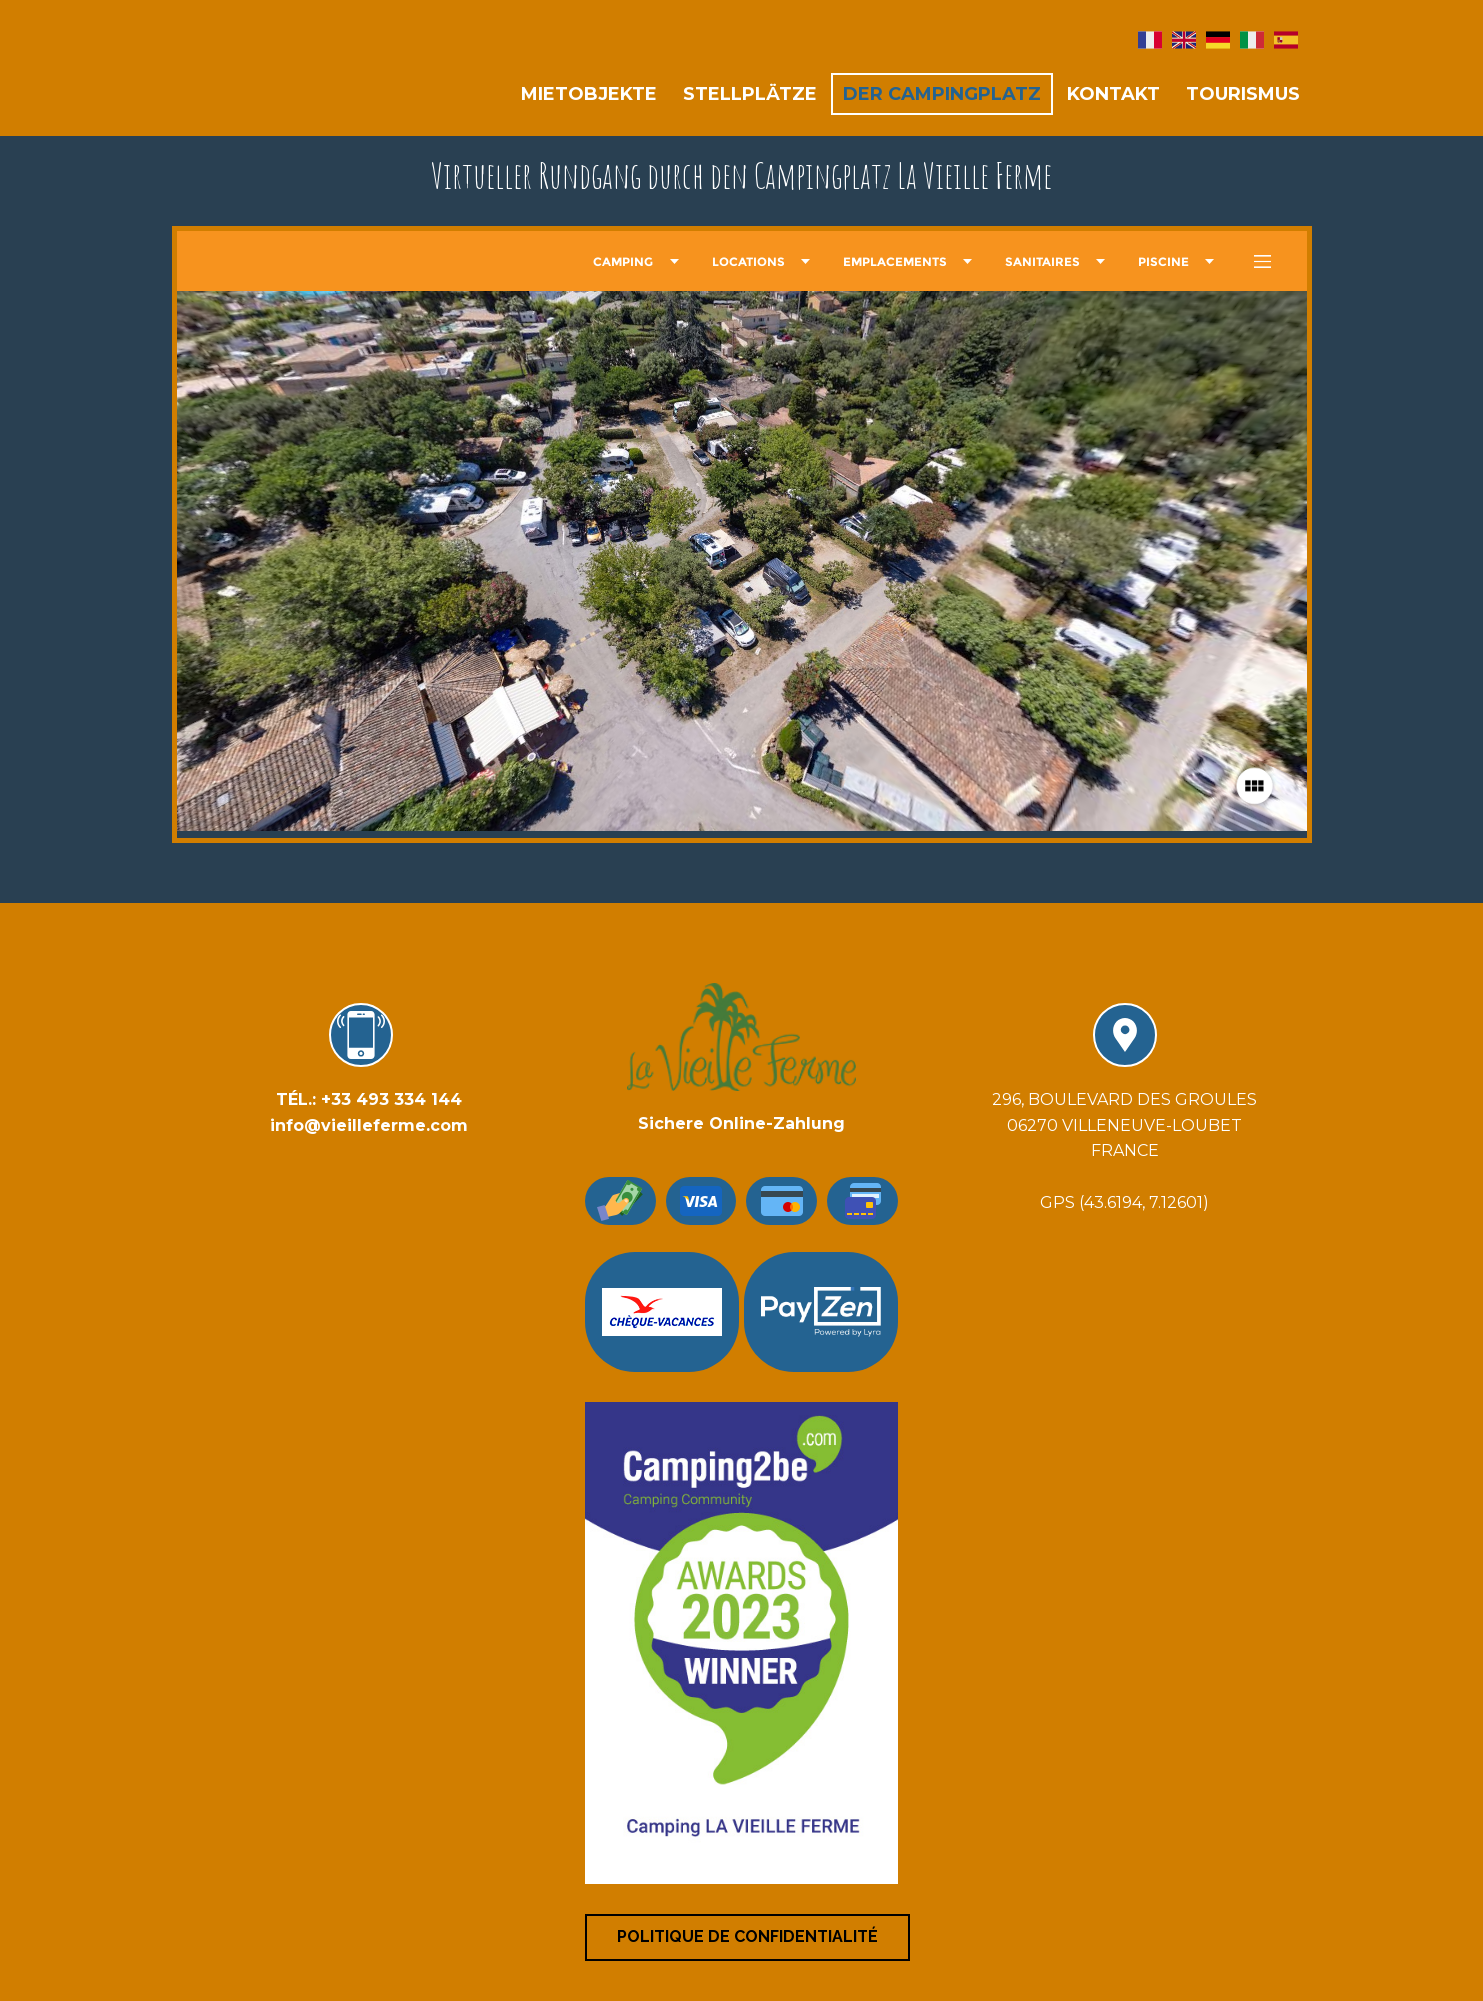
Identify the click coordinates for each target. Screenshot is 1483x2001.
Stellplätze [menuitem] (750, 94)
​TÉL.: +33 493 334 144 (369, 1099)
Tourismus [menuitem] (1243, 94)
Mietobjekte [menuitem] (589, 94)
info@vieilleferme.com (369, 1125)
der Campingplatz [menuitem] (942, 94)
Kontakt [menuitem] (1113, 94)
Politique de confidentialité (747, 1936)
